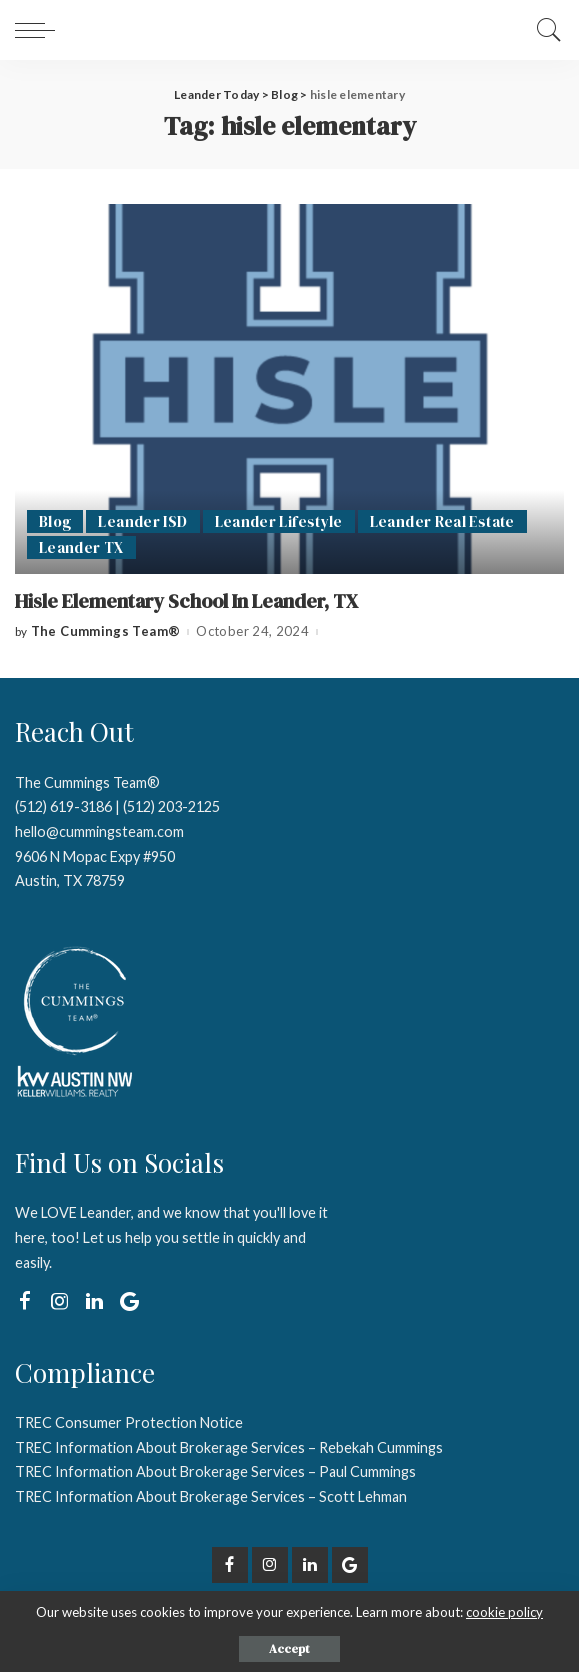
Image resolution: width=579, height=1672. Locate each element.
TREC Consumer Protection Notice (129, 1422)
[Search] (544, 30)
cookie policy (504, 1612)
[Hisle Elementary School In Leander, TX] (289, 389)
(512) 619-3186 (63, 806)
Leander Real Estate (442, 521)
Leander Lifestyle (279, 521)
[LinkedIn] (94, 1301)
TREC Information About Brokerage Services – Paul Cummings (215, 1471)
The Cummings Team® (106, 631)
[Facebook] (25, 1301)
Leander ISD (142, 521)
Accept (289, 1649)
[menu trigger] (40, 30)
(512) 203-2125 (171, 806)
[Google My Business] (129, 1301)
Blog (55, 521)
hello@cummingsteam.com (99, 831)
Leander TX (81, 547)
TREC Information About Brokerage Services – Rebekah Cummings (229, 1447)
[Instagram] (60, 1301)
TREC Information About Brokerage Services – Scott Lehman (211, 1496)
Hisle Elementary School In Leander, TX (186, 601)
